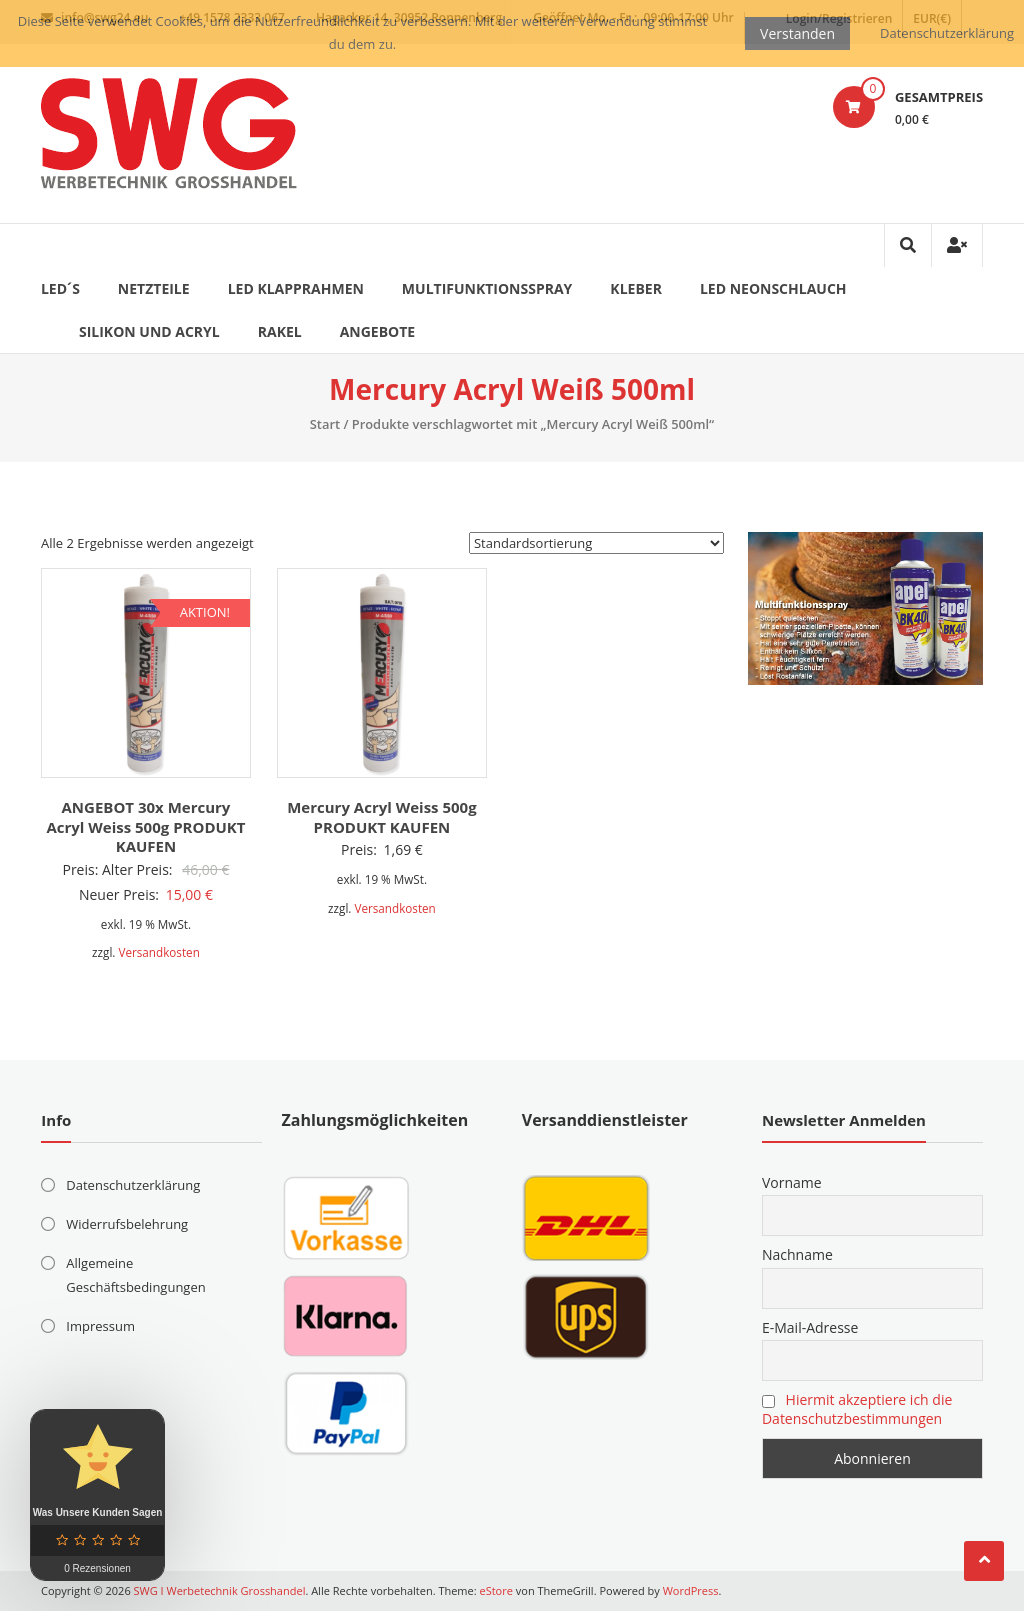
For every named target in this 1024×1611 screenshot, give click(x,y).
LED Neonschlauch (773, 288)
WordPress (691, 1590)
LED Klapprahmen (296, 288)
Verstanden (797, 33)
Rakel (280, 331)
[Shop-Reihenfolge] (596, 543)
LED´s (60, 288)
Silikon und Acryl (149, 331)
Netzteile (154, 288)
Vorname (792, 1182)
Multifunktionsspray (487, 288)
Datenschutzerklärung (133, 1185)
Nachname (797, 1254)
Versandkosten (158, 952)
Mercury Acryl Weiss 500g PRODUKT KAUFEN (381, 817)
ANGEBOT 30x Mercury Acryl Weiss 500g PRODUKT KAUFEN (145, 826)
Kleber (636, 288)
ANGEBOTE (378, 331)
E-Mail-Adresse (810, 1327)
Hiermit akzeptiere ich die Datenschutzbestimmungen (857, 1409)
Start (325, 424)
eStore (495, 1590)
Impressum (100, 1326)
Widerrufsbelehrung (127, 1224)
